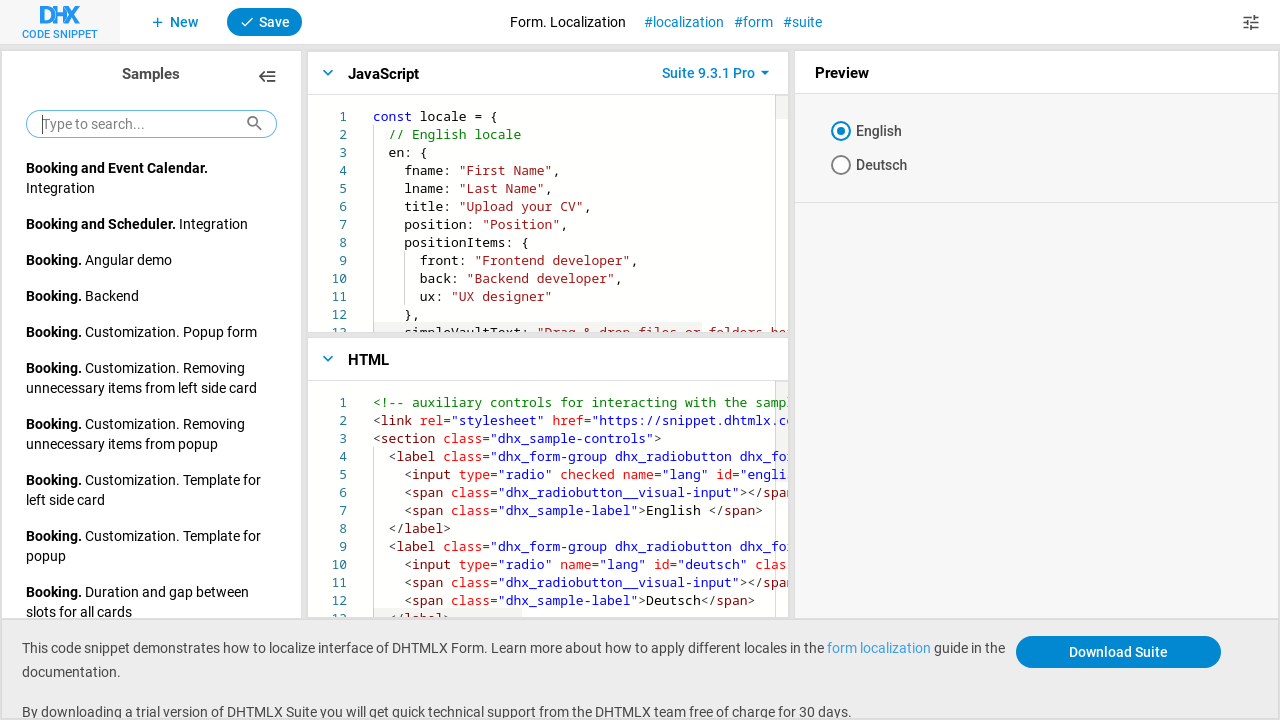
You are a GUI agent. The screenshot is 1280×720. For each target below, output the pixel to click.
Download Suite (1118, 651)
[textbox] (373, 107)
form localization (879, 647)
